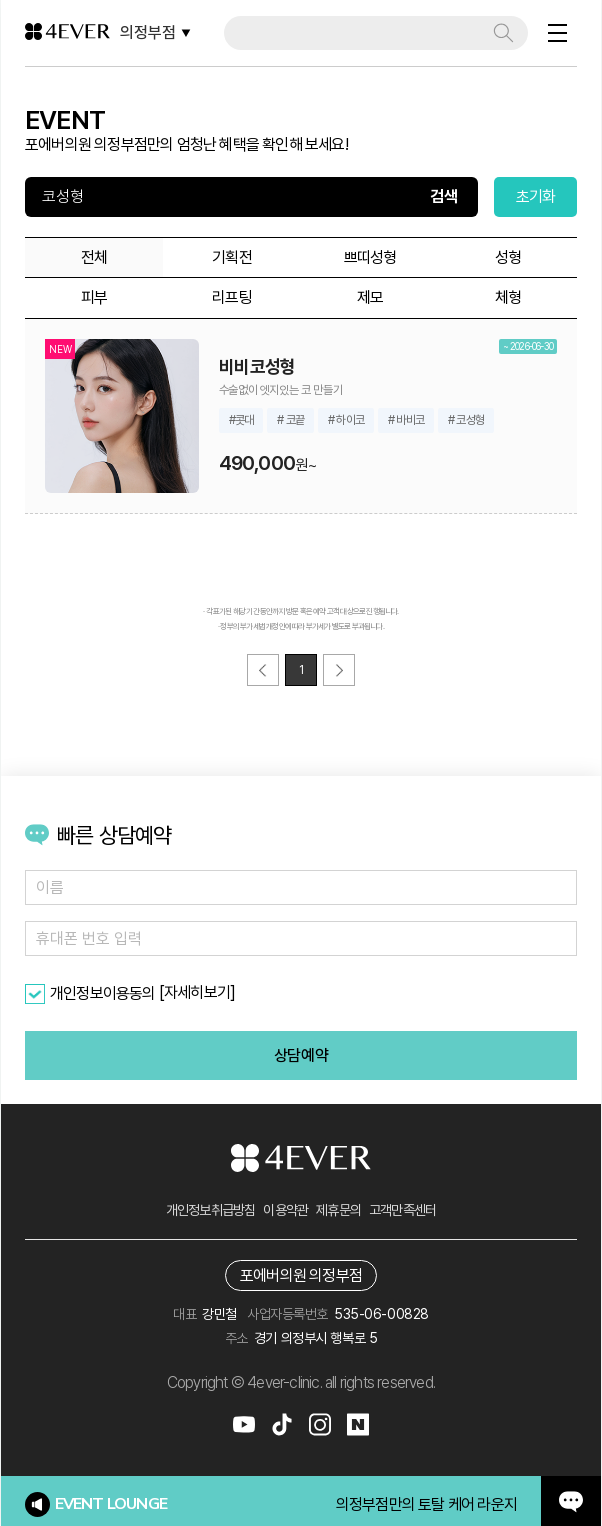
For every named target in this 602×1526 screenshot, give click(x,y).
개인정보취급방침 (211, 1210)
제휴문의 (338, 1210)
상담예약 (301, 1055)
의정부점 (155, 32)
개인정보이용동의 (103, 993)
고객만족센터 (402, 1210)
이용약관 (285, 1210)
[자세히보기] (197, 992)
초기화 (536, 196)
